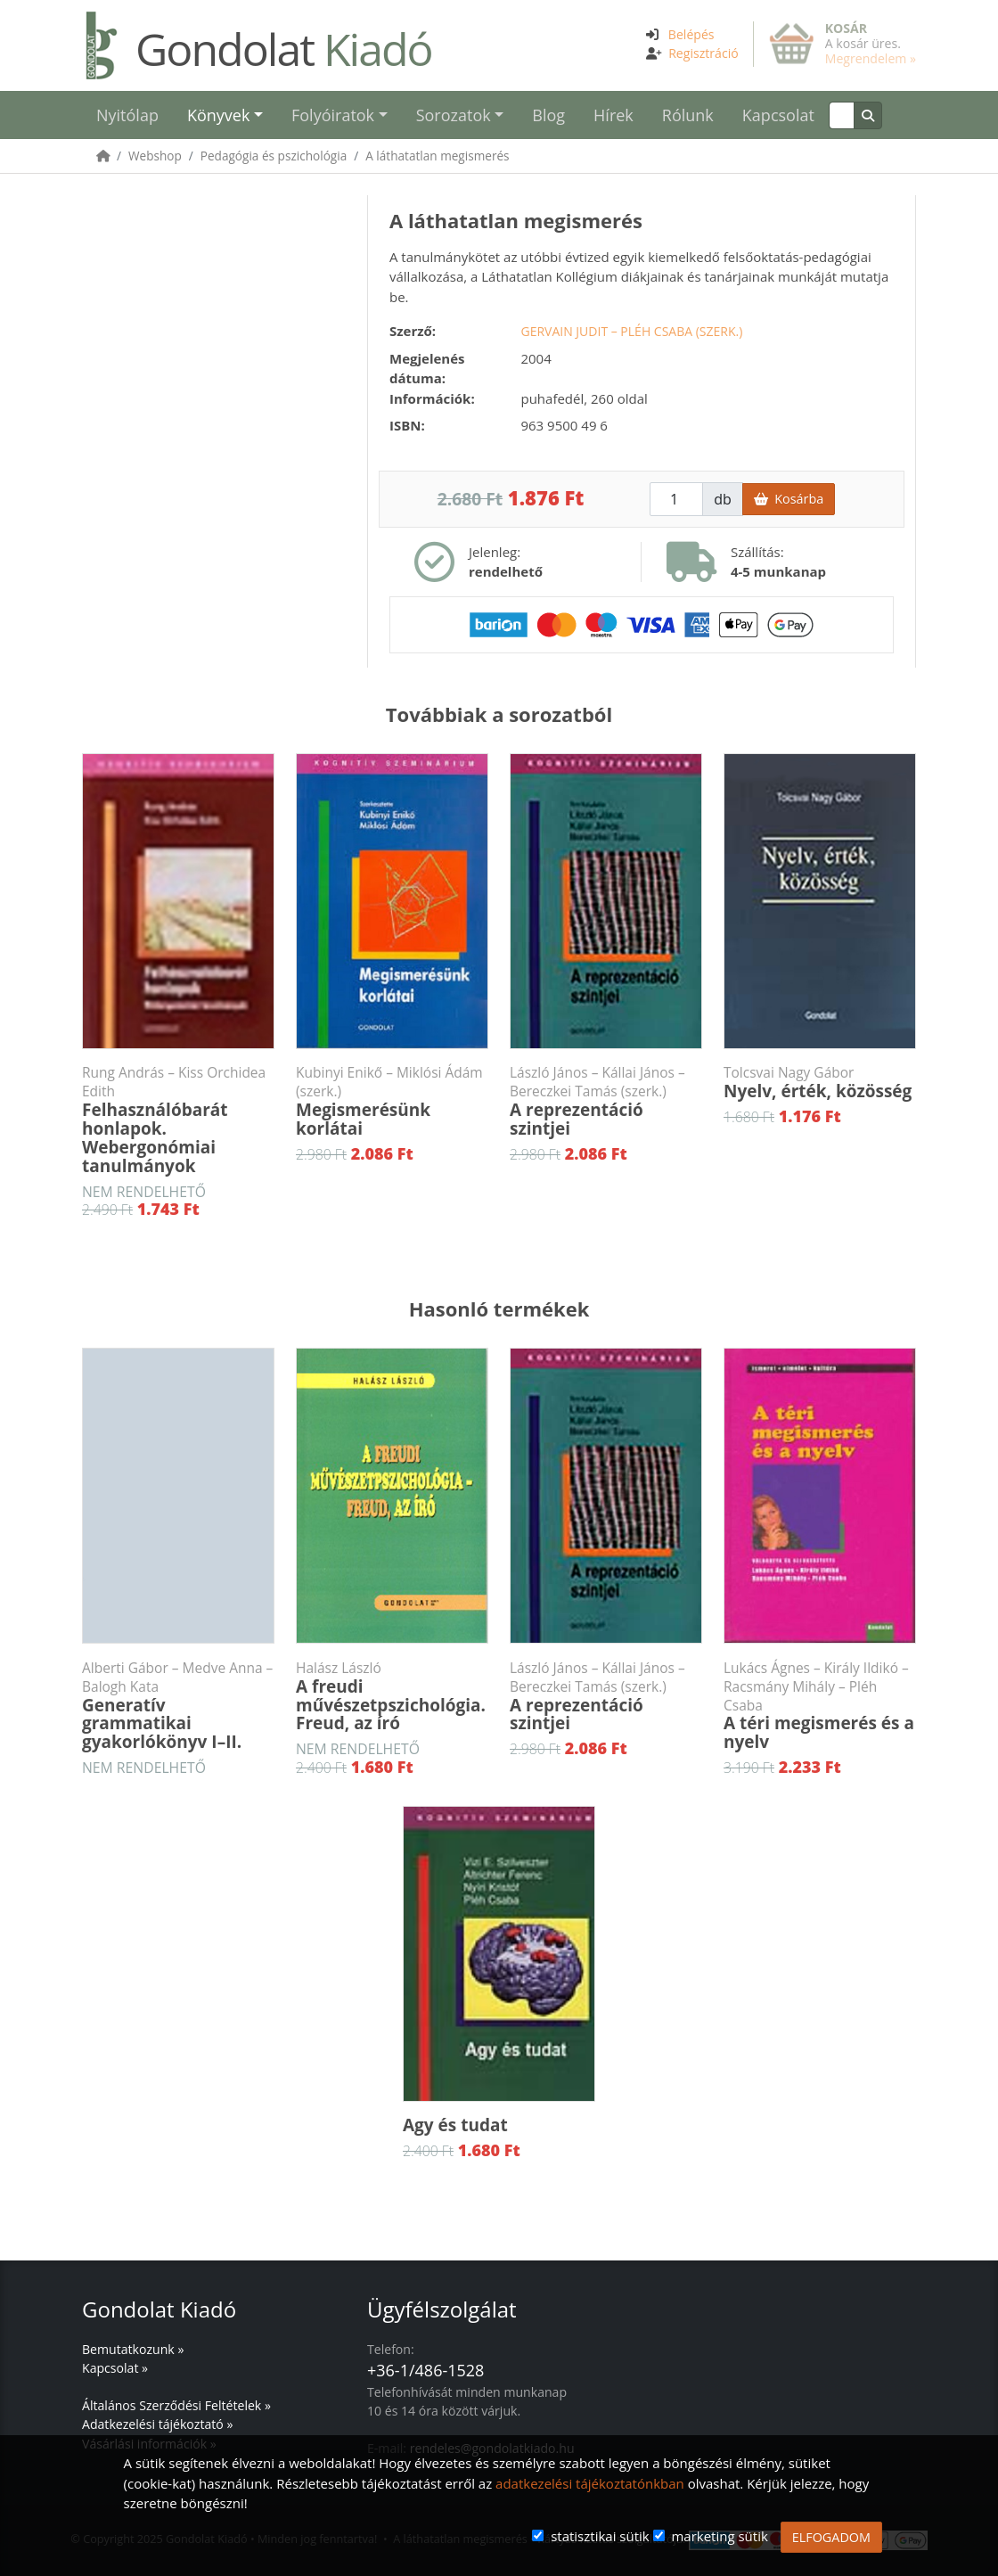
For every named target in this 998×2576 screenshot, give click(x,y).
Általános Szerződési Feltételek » (176, 2405)
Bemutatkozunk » (133, 2349)
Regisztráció (703, 53)
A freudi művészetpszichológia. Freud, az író (392, 1697)
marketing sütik (719, 2536)
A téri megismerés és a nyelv (820, 1706)
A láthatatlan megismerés (437, 155)
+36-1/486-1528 (425, 2370)
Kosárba (788, 498)
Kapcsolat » (115, 2367)
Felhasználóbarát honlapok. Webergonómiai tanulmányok (178, 1120)
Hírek (613, 115)
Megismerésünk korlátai (392, 1101)
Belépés (691, 34)
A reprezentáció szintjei (606, 1101)
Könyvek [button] (218, 115)
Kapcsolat (778, 115)
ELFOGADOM (831, 2537)
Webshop (155, 155)
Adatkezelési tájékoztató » (157, 2424)
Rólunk (688, 115)
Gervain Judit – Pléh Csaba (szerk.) (631, 331)
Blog (548, 115)
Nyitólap (127, 115)
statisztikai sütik (600, 2536)
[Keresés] (842, 115)
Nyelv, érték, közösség (820, 1083)
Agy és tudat (455, 2125)
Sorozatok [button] (453, 115)
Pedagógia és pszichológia (273, 155)
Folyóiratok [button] (332, 115)
